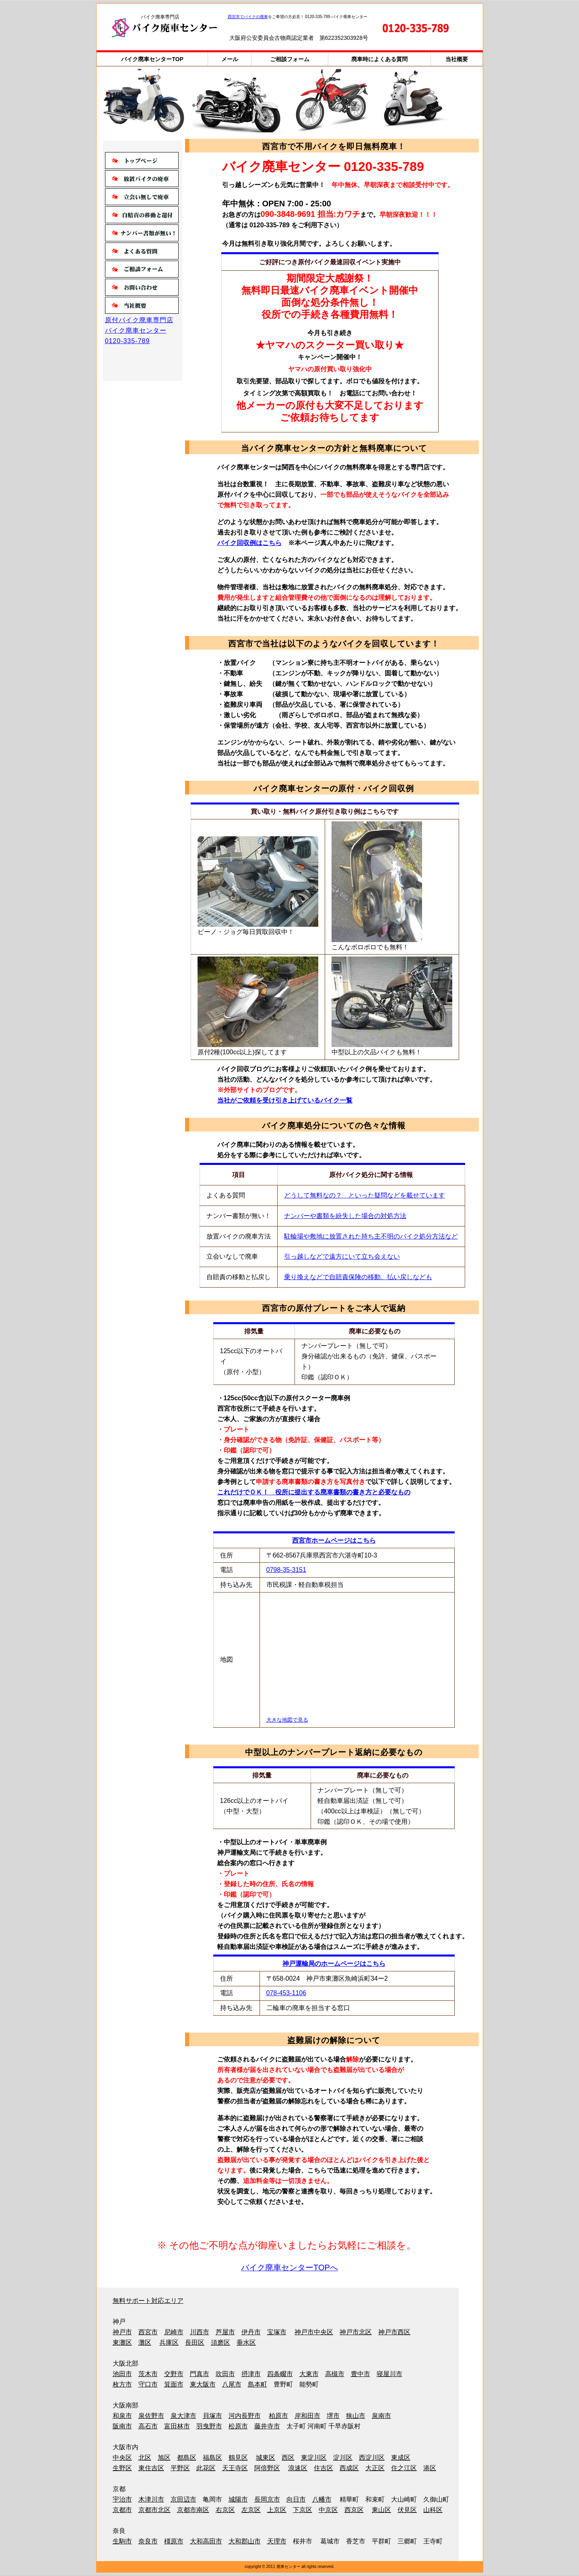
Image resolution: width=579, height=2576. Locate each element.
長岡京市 (267, 2499)
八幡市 (322, 2499)
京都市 (122, 2509)
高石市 (148, 2426)
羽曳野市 (209, 2426)
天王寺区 (235, 2468)
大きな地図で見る (287, 1720)
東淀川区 (314, 2457)
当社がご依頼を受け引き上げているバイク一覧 (284, 1100)
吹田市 (225, 2373)
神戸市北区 (356, 2332)
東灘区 (122, 2342)
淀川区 (342, 2457)
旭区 (164, 2457)
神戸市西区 (394, 2332)
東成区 (400, 2457)
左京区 (251, 2509)
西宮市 (148, 2332)
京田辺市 (183, 2499)
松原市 (238, 2426)
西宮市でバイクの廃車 (248, 16)
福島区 (212, 2457)
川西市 (199, 2332)
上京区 (276, 2509)
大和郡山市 (245, 2541)
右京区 (225, 2509)
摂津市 (251, 2373)
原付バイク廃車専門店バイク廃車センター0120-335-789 (139, 330)
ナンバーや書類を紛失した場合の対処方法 (345, 1215)
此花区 (206, 2468)
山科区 (433, 2509)
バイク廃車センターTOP (152, 59)
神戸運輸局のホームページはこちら (333, 1963)
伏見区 (407, 2509)
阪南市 (122, 2426)
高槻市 (334, 2373)
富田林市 (177, 2426)
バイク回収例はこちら (249, 542)
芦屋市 (225, 2332)
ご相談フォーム (289, 59)
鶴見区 (238, 2457)
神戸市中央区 (314, 2332)
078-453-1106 (286, 1993)
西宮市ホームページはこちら (334, 1540)
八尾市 (231, 2384)
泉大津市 (183, 2415)
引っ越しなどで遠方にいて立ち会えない (342, 1256)
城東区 (265, 2457)
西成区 (349, 2468)
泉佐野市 (151, 2415)
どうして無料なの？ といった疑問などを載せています (364, 1195)
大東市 (309, 2373)
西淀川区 (372, 2457)
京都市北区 (154, 2509)
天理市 (276, 2541)
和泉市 (122, 2415)
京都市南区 (193, 2509)
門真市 (199, 2373)
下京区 (302, 2509)
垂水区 (246, 2342)
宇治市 (122, 2499)
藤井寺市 (267, 2426)
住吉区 (323, 2468)
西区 (288, 2457)
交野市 (173, 2373)
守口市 (148, 2384)
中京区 (328, 2509)
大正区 (375, 2468)
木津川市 (151, 2499)
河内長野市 (245, 2415)
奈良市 (148, 2541)
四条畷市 (280, 2373)
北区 (144, 2457)
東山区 (381, 2509)
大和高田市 (206, 2541)
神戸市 (122, 2332)
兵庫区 (169, 2342)
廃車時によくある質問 (379, 59)
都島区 (186, 2457)
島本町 (257, 2384)
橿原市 (173, 2541)
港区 (429, 2468)
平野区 (180, 2468)
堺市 (333, 2415)
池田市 (122, 2373)
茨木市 (148, 2373)
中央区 (122, 2457)
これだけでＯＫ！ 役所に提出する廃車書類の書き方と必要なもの (313, 1492)
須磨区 (220, 2342)
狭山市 (355, 2415)
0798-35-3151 (286, 1569)
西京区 (354, 2509)
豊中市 (360, 2373)
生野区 (122, 2468)
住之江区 (404, 2468)
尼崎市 (173, 2332)
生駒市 (122, 2541)
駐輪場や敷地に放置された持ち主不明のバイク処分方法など (371, 1236)
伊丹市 (251, 2332)
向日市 (296, 2499)
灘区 (144, 2342)
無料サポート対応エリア (148, 2300)
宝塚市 (276, 2332)
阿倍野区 (267, 2468)
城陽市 (238, 2499)
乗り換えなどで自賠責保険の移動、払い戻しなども (358, 1277)
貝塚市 (212, 2415)
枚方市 (122, 2384)
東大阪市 (203, 2384)
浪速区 (297, 2468)
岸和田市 (307, 2415)
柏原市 (278, 2415)
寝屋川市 (389, 2373)
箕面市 (173, 2384)
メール (229, 59)
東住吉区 (151, 2468)
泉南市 (381, 2415)
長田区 (194, 2342)
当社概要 (456, 59)
